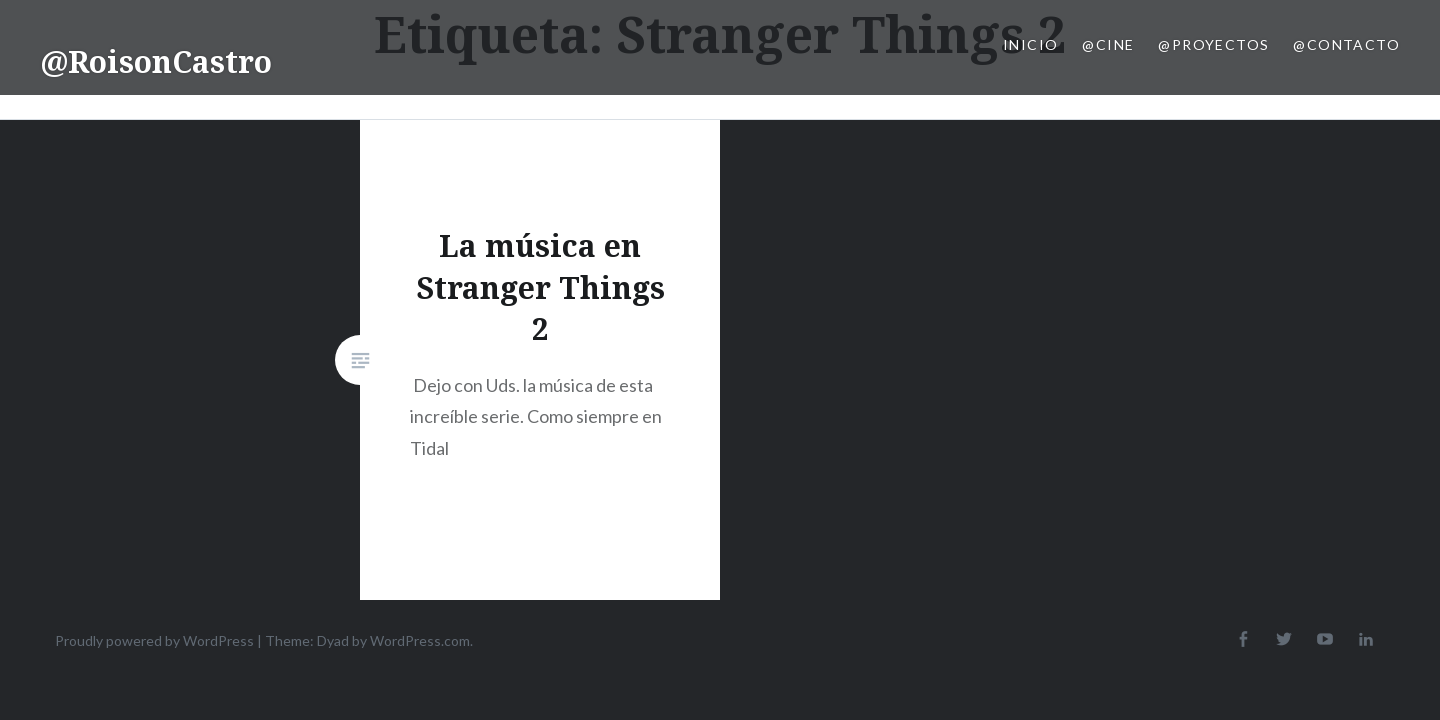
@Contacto (1346, 44)
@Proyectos (1213, 44)
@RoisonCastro (156, 61)
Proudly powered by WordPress (154, 640)
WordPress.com (420, 640)
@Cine (1108, 44)
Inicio (1030, 44)
